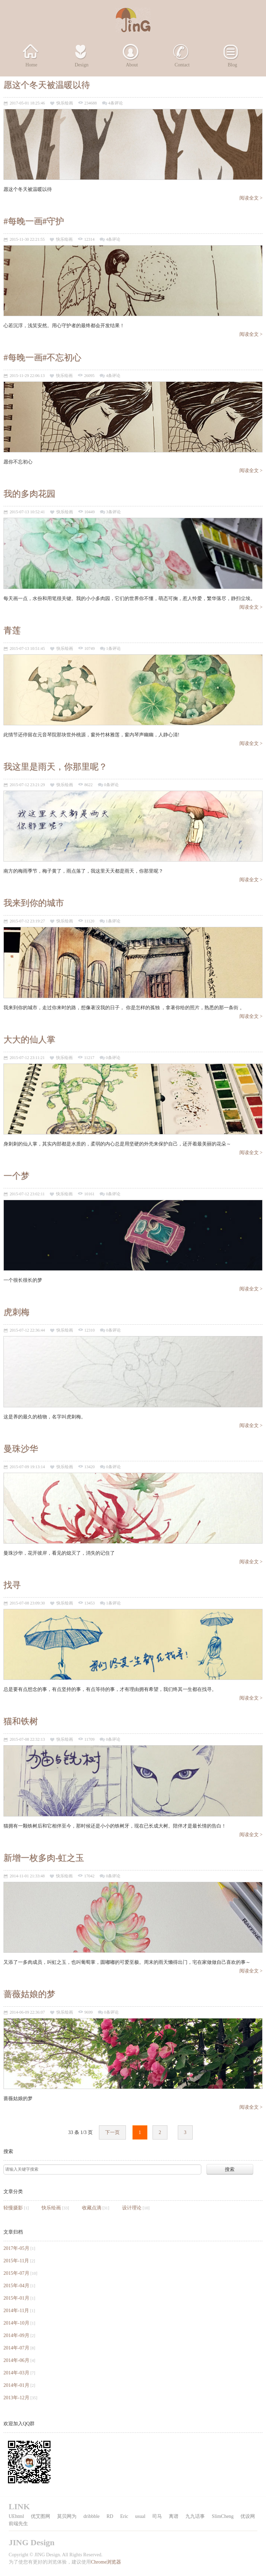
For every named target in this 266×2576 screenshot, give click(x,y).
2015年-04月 (16, 2285)
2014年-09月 (16, 2335)
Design (82, 64)
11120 (89, 921)
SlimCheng (222, 2516)
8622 (88, 785)
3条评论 (113, 512)
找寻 (12, 1585)
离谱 (173, 2516)
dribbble (91, 2516)
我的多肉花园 (29, 493)
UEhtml (16, 2516)
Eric (124, 2516)
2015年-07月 (16, 2273)
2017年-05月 (16, 2248)
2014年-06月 (16, 2360)
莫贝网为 (66, 2516)
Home (31, 64)
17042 (89, 1876)
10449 (89, 512)
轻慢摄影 (13, 2207)
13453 (89, 1603)
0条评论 (111, 785)
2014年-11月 (16, 2310)
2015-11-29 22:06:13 (27, 376)
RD (110, 2516)
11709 (89, 1739)
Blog (232, 64)
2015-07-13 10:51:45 (27, 648)
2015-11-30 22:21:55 (27, 239)
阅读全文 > (251, 198)
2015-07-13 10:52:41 (27, 512)
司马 (157, 2516)
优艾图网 (40, 2516)
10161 (89, 1194)
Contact (182, 64)
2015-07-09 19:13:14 (27, 1467)
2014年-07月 (16, 2347)
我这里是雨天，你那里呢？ (55, 766)
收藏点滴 (91, 2207)
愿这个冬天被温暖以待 (46, 85)
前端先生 (18, 2523)
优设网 (247, 2516)
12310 (89, 1330)
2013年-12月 (16, 2397)
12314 (89, 239)
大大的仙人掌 (29, 1039)
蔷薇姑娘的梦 (29, 1994)
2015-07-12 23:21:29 (27, 785)
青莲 (12, 630)
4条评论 (115, 103)
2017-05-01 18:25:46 (27, 103)
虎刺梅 (16, 1312)
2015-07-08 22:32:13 (27, 1739)
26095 (89, 376)
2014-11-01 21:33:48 (27, 1876)
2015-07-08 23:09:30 (27, 1603)
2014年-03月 (16, 2372)
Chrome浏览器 (106, 2562)
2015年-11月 (16, 2260)
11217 (89, 1058)
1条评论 (113, 648)
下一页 (112, 2132)
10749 (89, 648)
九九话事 (195, 2516)
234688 (90, 103)
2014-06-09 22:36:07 (27, 2012)
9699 (88, 2012)
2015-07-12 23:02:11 (27, 1194)
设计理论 (131, 2207)
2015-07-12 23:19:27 (27, 921)
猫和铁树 (20, 1721)
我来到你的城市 (33, 903)
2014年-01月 (16, 2385)
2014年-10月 (16, 2323)
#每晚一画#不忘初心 (42, 357)
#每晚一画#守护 (33, 221)
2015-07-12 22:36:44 (27, 1330)
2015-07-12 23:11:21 (27, 1058)
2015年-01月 (16, 2298)
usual (140, 2516)
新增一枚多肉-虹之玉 (43, 1857)
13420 (89, 1467)
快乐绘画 (64, 103)
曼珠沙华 (20, 1448)
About (132, 64)
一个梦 (16, 1175)
